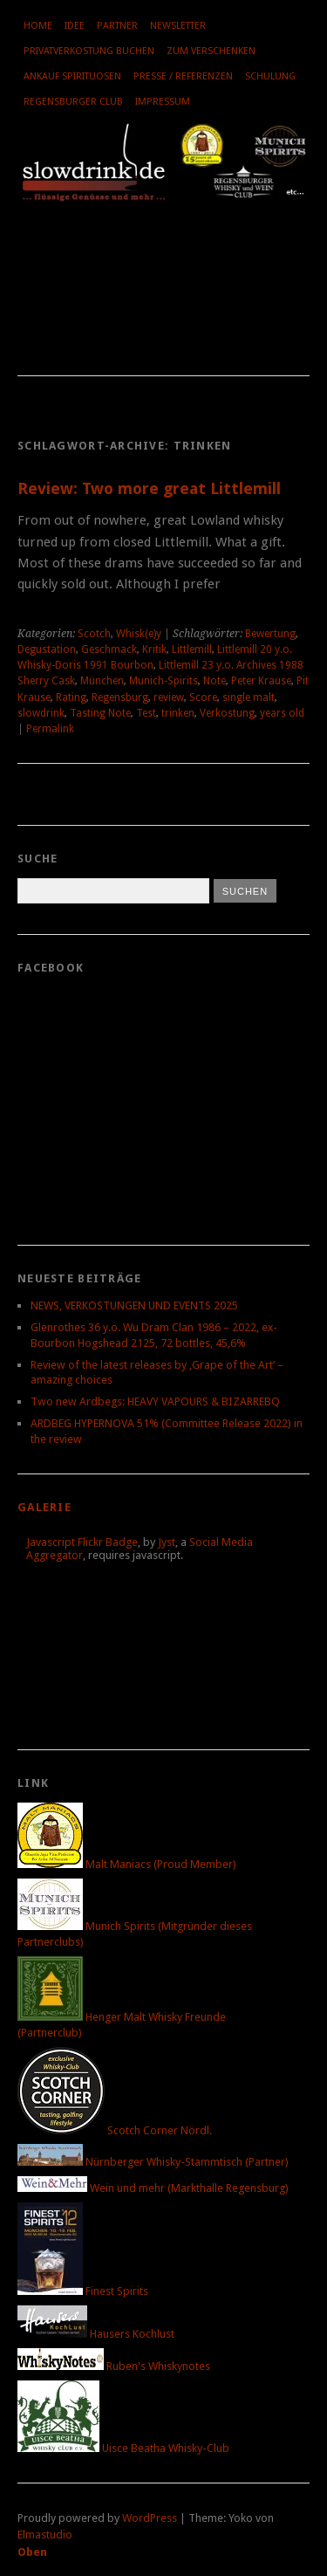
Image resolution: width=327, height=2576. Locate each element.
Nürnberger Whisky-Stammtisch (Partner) (153, 2161)
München (102, 681)
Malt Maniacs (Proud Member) (126, 1864)
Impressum (162, 101)
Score (203, 697)
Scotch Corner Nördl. (114, 2130)
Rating (71, 697)
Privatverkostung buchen (89, 51)
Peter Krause (261, 681)
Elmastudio (44, 2534)
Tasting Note (100, 713)
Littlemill (192, 649)
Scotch (94, 634)
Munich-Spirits (163, 681)
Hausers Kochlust (95, 2333)
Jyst (166, 1542)
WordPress (149, 2517)
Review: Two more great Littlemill (149, 488)
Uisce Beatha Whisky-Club (123, 2448)
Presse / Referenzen (183, 76)
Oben (32, 2552)
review (168, 697)
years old (282, 713)
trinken (177, 713)
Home (38, 25)
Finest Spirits (82, 2291)
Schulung (270, 76)
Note (214, 681)
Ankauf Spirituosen (72, 76)
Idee (75, 25)
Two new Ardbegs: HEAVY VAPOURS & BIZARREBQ (155, 1401)
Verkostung (227, 713)
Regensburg (120, 697)
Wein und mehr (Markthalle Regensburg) (153, 2188)
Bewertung (270, 634)
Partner (117, 25)
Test (146, 713)
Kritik (154, 649)
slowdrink (41, 713)
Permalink (50, 729)
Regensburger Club (73, 101)
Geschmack (109, 649)
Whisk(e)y (138, 634)
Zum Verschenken (211, 51)
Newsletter (178, 25)
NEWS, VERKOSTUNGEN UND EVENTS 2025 (134, 1305)
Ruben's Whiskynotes (113, 2366)
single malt (248, 697)
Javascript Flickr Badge (82, 1542)
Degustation (46, 649)
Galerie (44, 1507)
